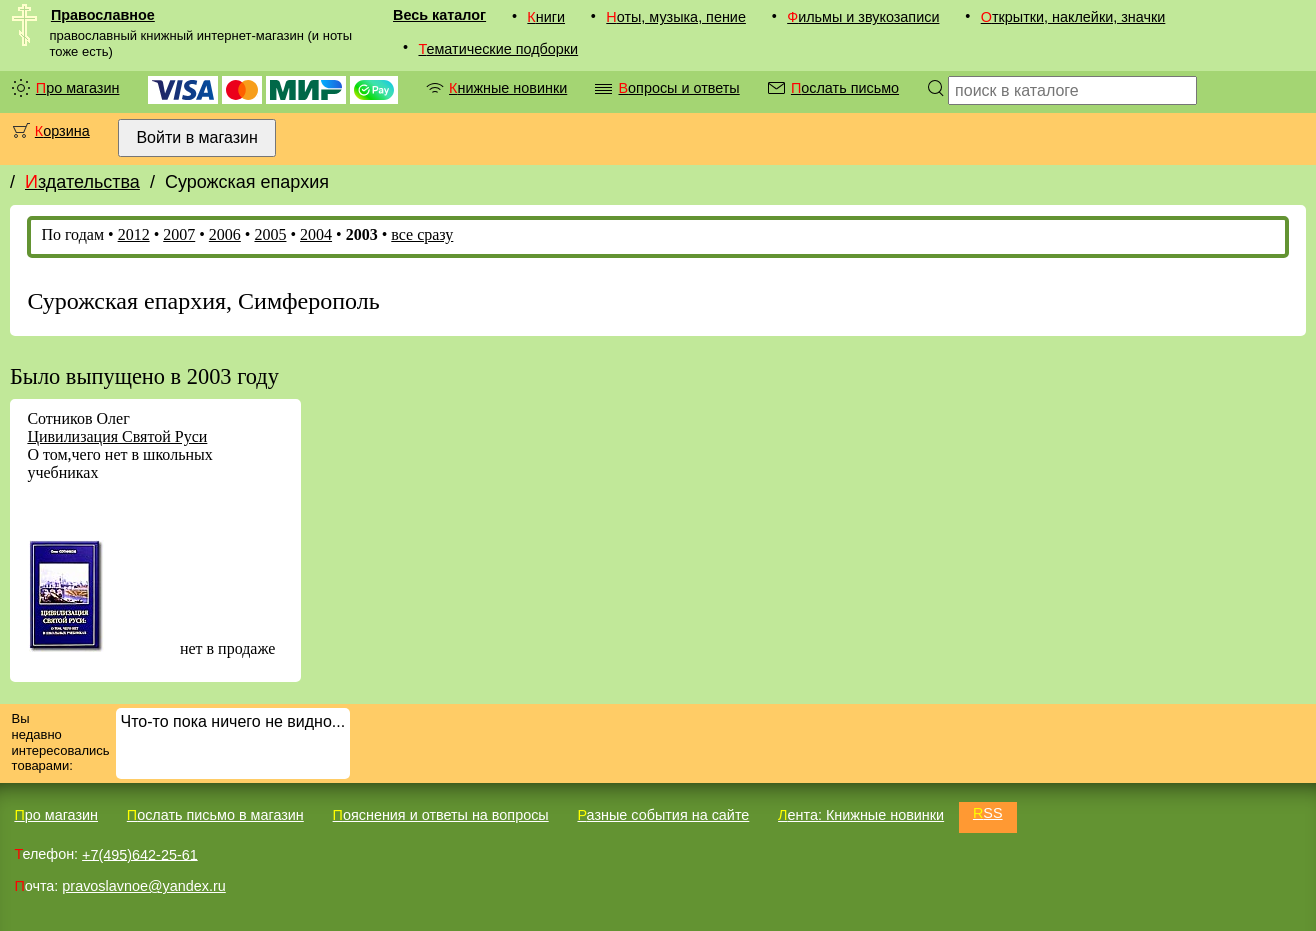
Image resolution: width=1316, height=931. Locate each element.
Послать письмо (845, 88)
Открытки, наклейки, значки (1073, 17)
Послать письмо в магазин (215, 815)
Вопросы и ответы (678, 88)
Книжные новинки (508, 88)
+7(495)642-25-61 (140, 854)
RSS (988, 813)
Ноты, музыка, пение (676, 17)
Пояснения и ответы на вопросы (441, 815)
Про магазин (78, 88)
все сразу (422, 234)
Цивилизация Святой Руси (117, 436)
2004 (316, 234)
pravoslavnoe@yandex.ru (143, 886)
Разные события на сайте (663, 815)
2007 (179, 234)
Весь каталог (439, 15)
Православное (103, 15)
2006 (225, 234)
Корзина (62, 131)
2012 (134, 234)
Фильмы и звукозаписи (863, 17)
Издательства (82, 182)
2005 (270, 234)
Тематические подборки (498, 49)
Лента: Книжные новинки (861, 815)
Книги (546, 17)
